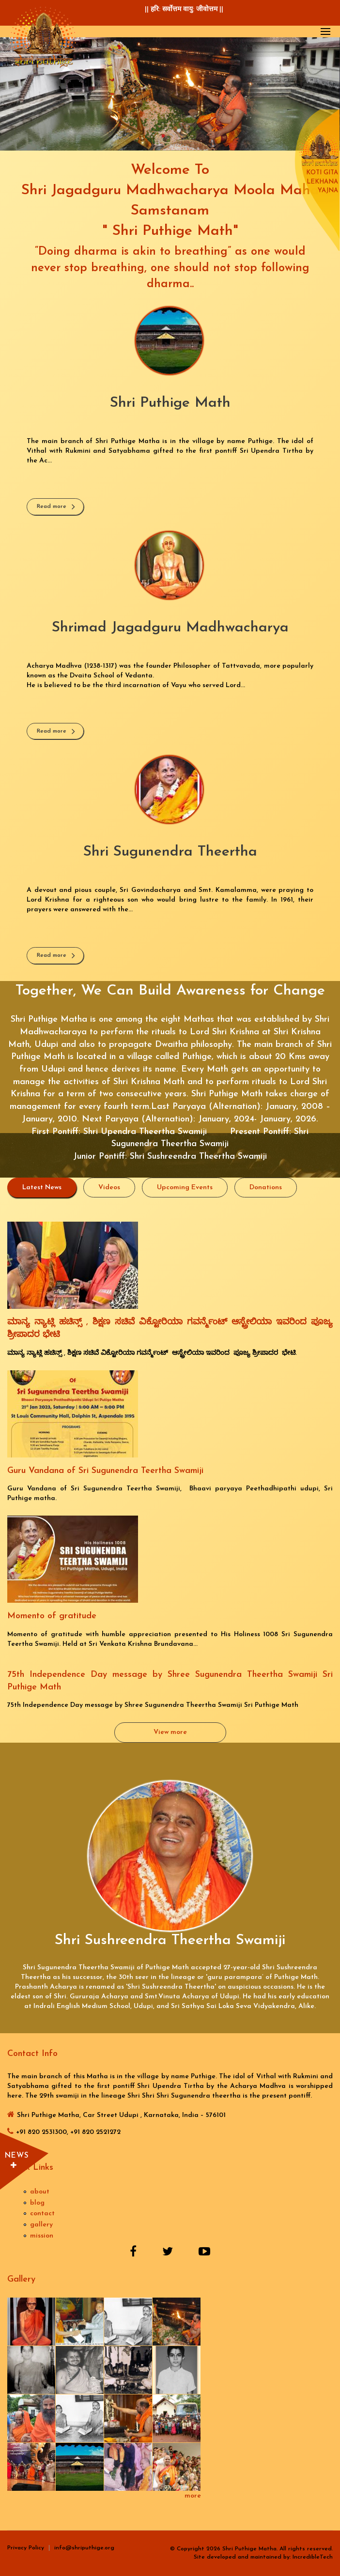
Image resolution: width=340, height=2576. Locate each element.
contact (42, 2213)
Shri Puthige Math (170, 403)
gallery (41, 2224)
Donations (265, 1187)
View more (170, 1732)
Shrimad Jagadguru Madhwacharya (170, 627)
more (193, 2495)
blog (37, 2203)
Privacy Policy (25, 2548)
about (39, 2191)
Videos (109, 1187)
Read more (51, 506)
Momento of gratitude (51, 1616)
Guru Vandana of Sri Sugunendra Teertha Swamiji (105, 1470)
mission (41, 2235)
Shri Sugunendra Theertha (170, 851)
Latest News (49, 1187)
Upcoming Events (185, 1187)
